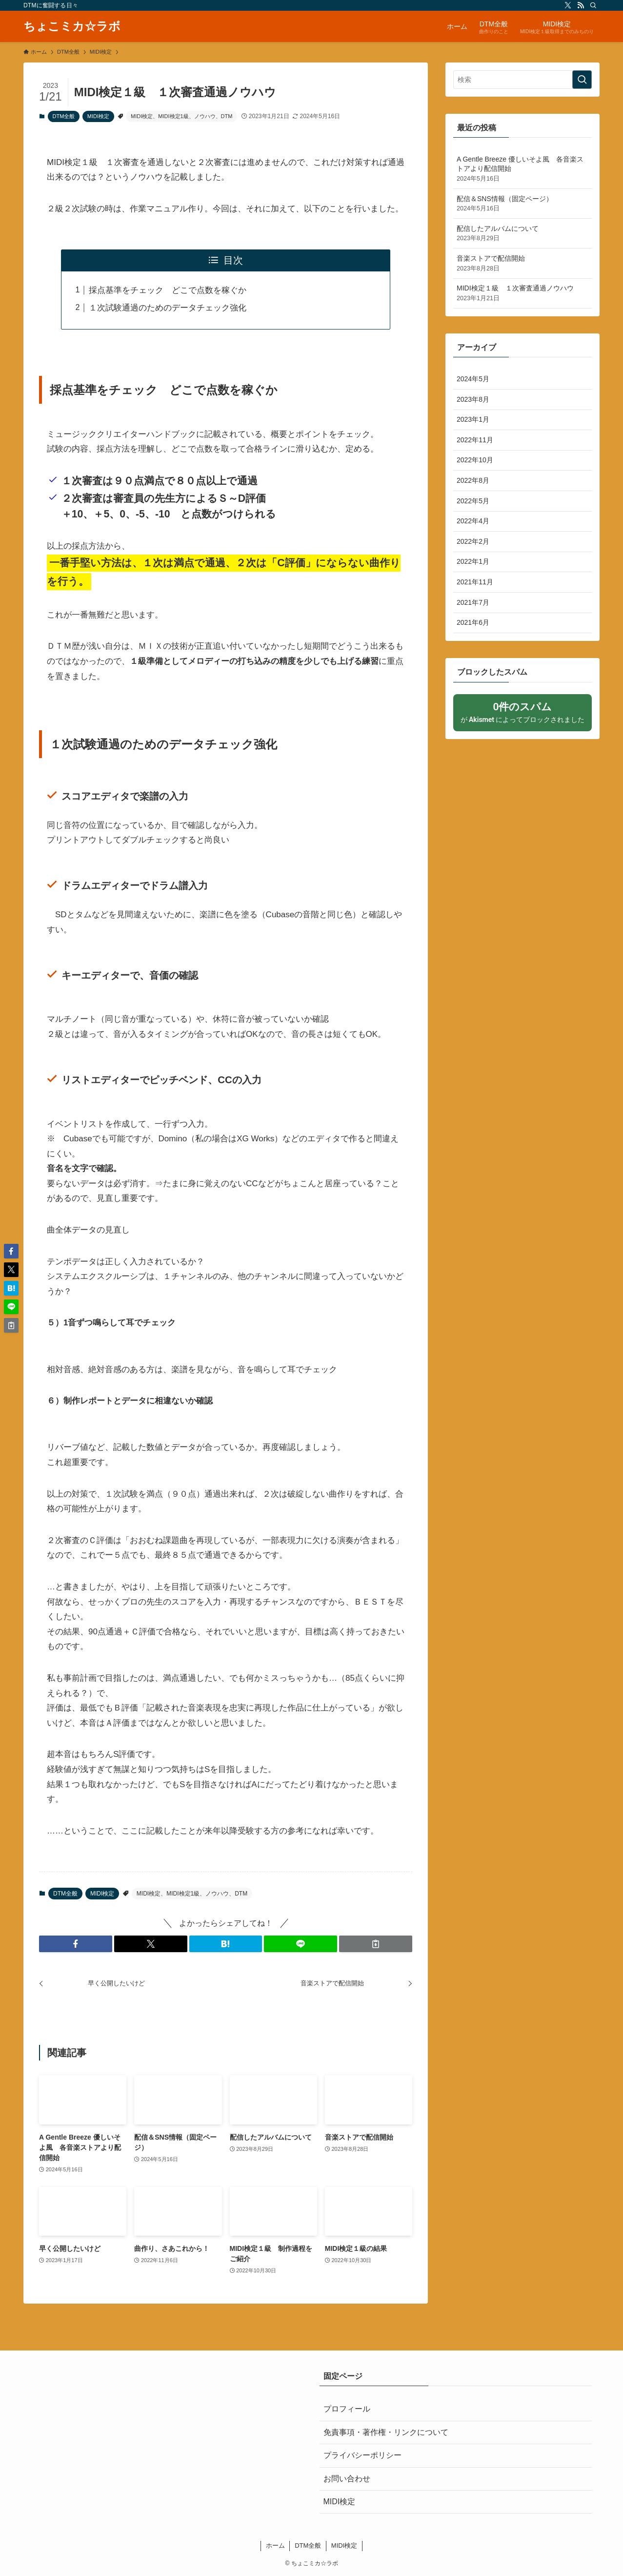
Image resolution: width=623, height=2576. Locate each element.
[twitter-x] (568, 5)
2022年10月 (475, 460)
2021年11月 (475, 582)
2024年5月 (473, 379)
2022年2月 (473, 541)
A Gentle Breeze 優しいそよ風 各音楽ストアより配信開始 (522, 169)
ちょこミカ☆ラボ (72, 26)
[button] (75, 1944)
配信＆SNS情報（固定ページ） (522, 204)
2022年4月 (473, 521)
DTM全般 (64, 116)
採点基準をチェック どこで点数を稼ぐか (167, 290)
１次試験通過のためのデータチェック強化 (167, 307)
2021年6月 (473, 622)
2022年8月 (473, 480)
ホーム (275, 2545)
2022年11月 (475, 440)
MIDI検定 (98, 116)
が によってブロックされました (522, 711)
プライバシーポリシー (362, 2455)
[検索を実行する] (582, 79)
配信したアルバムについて (522, 234)
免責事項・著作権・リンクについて (385, 2432)
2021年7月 (473, 602)
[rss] (580, 5)
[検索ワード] (522, 79)
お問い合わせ (346, 2478)
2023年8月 (473, 399)
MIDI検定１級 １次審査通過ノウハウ (522, 293)
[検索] (593, 5)
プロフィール (346, 2409)
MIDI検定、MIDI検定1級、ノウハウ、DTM (181, 116)
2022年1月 (473, 561)
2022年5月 (473, 501)
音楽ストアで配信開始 (522, 263)
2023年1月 (473, 419)
